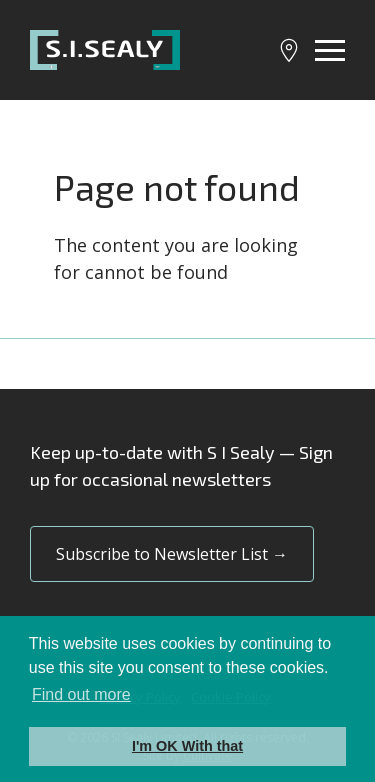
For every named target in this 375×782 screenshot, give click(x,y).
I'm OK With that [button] (187, 746)
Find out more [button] (81, 694)
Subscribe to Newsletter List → (172, 554)
